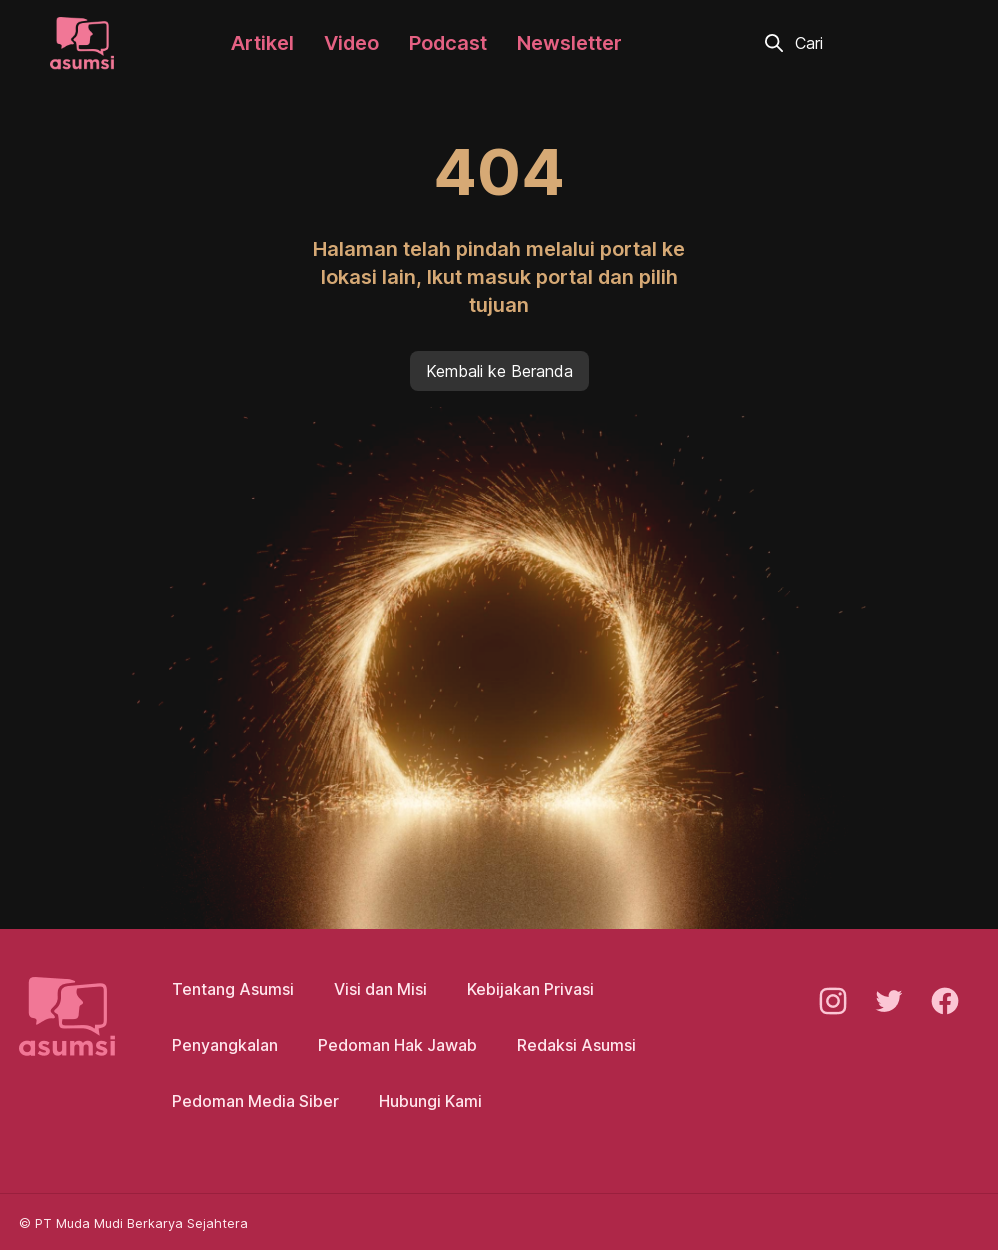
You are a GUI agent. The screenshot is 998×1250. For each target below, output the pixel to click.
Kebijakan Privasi (530, 989)
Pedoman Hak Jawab (397, 1045)
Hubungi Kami (430, 1101)
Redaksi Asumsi (576, 1045)
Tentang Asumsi (233, 989)
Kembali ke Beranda (499, 371)
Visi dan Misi (380, 989)
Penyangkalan (225, 1045)
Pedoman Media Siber (255, 1101)
